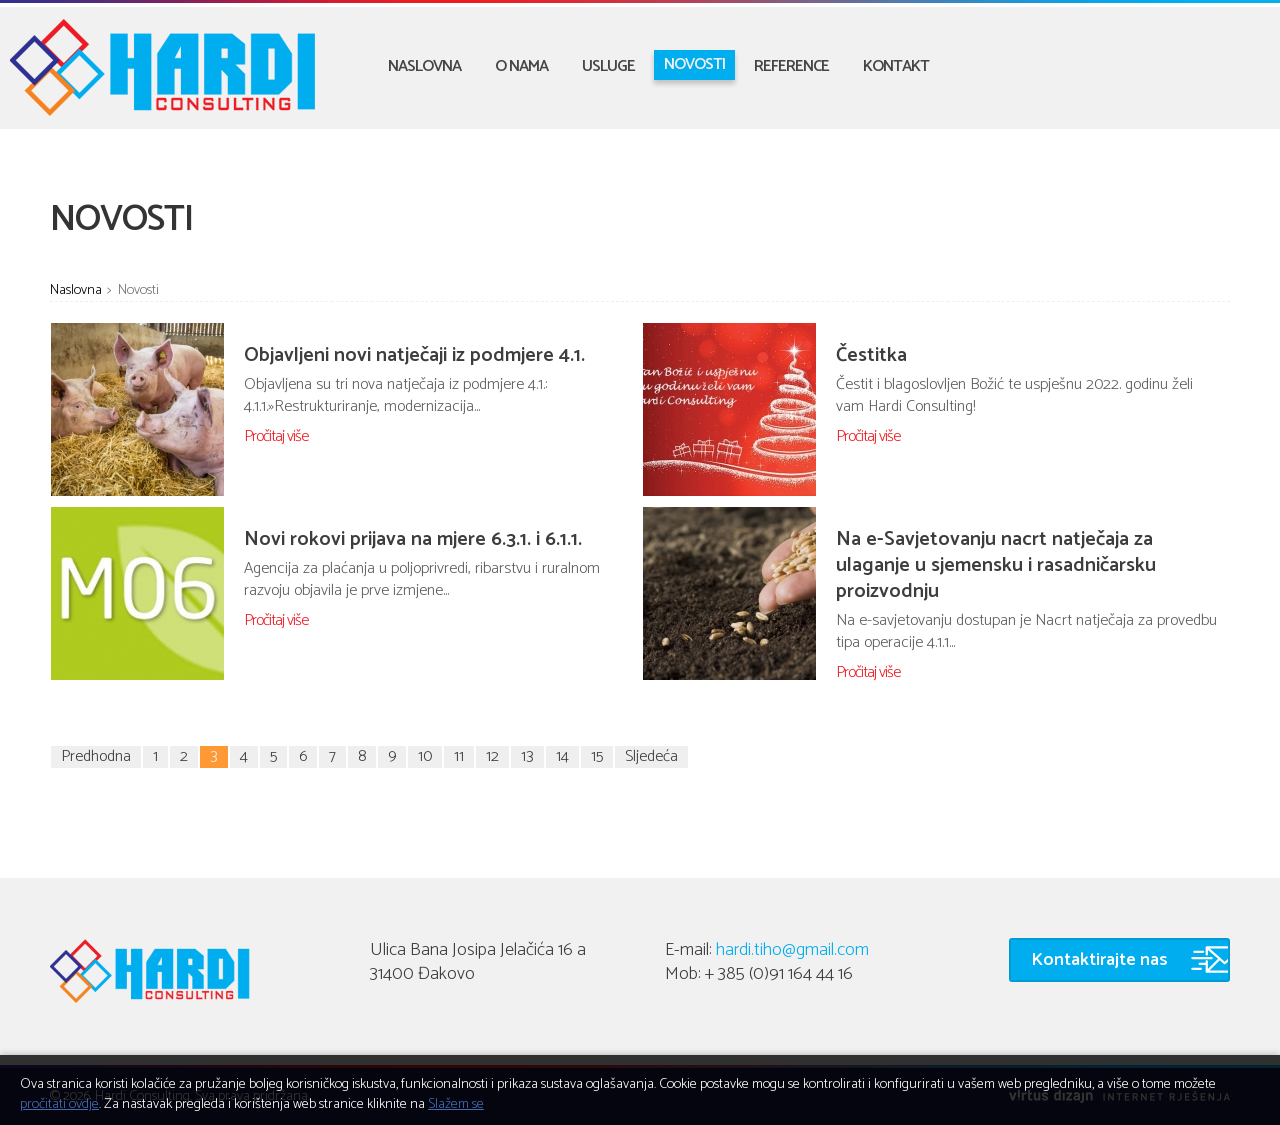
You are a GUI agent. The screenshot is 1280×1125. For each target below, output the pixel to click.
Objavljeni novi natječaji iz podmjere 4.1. (414, 355)
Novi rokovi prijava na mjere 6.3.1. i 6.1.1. (413, 539)
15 (597, 757)
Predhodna (96, 757)
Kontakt (896, 66)
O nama (521, 66)
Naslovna (424, 66)
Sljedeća (651, 757)
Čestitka (871, 355)
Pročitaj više (276, 436)
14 (562, 757)
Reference (791, 66)
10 (425, 757)
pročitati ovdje (59, 1104)
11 (459, 757)
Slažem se (456, 1104)
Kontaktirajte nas (1099, 960)
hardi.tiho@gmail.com (792, 950)
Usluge (608, 66)
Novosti (694, 64)
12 (492, 757)
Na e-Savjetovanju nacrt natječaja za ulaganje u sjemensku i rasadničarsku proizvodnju (996, 565)
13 (527, 757)
